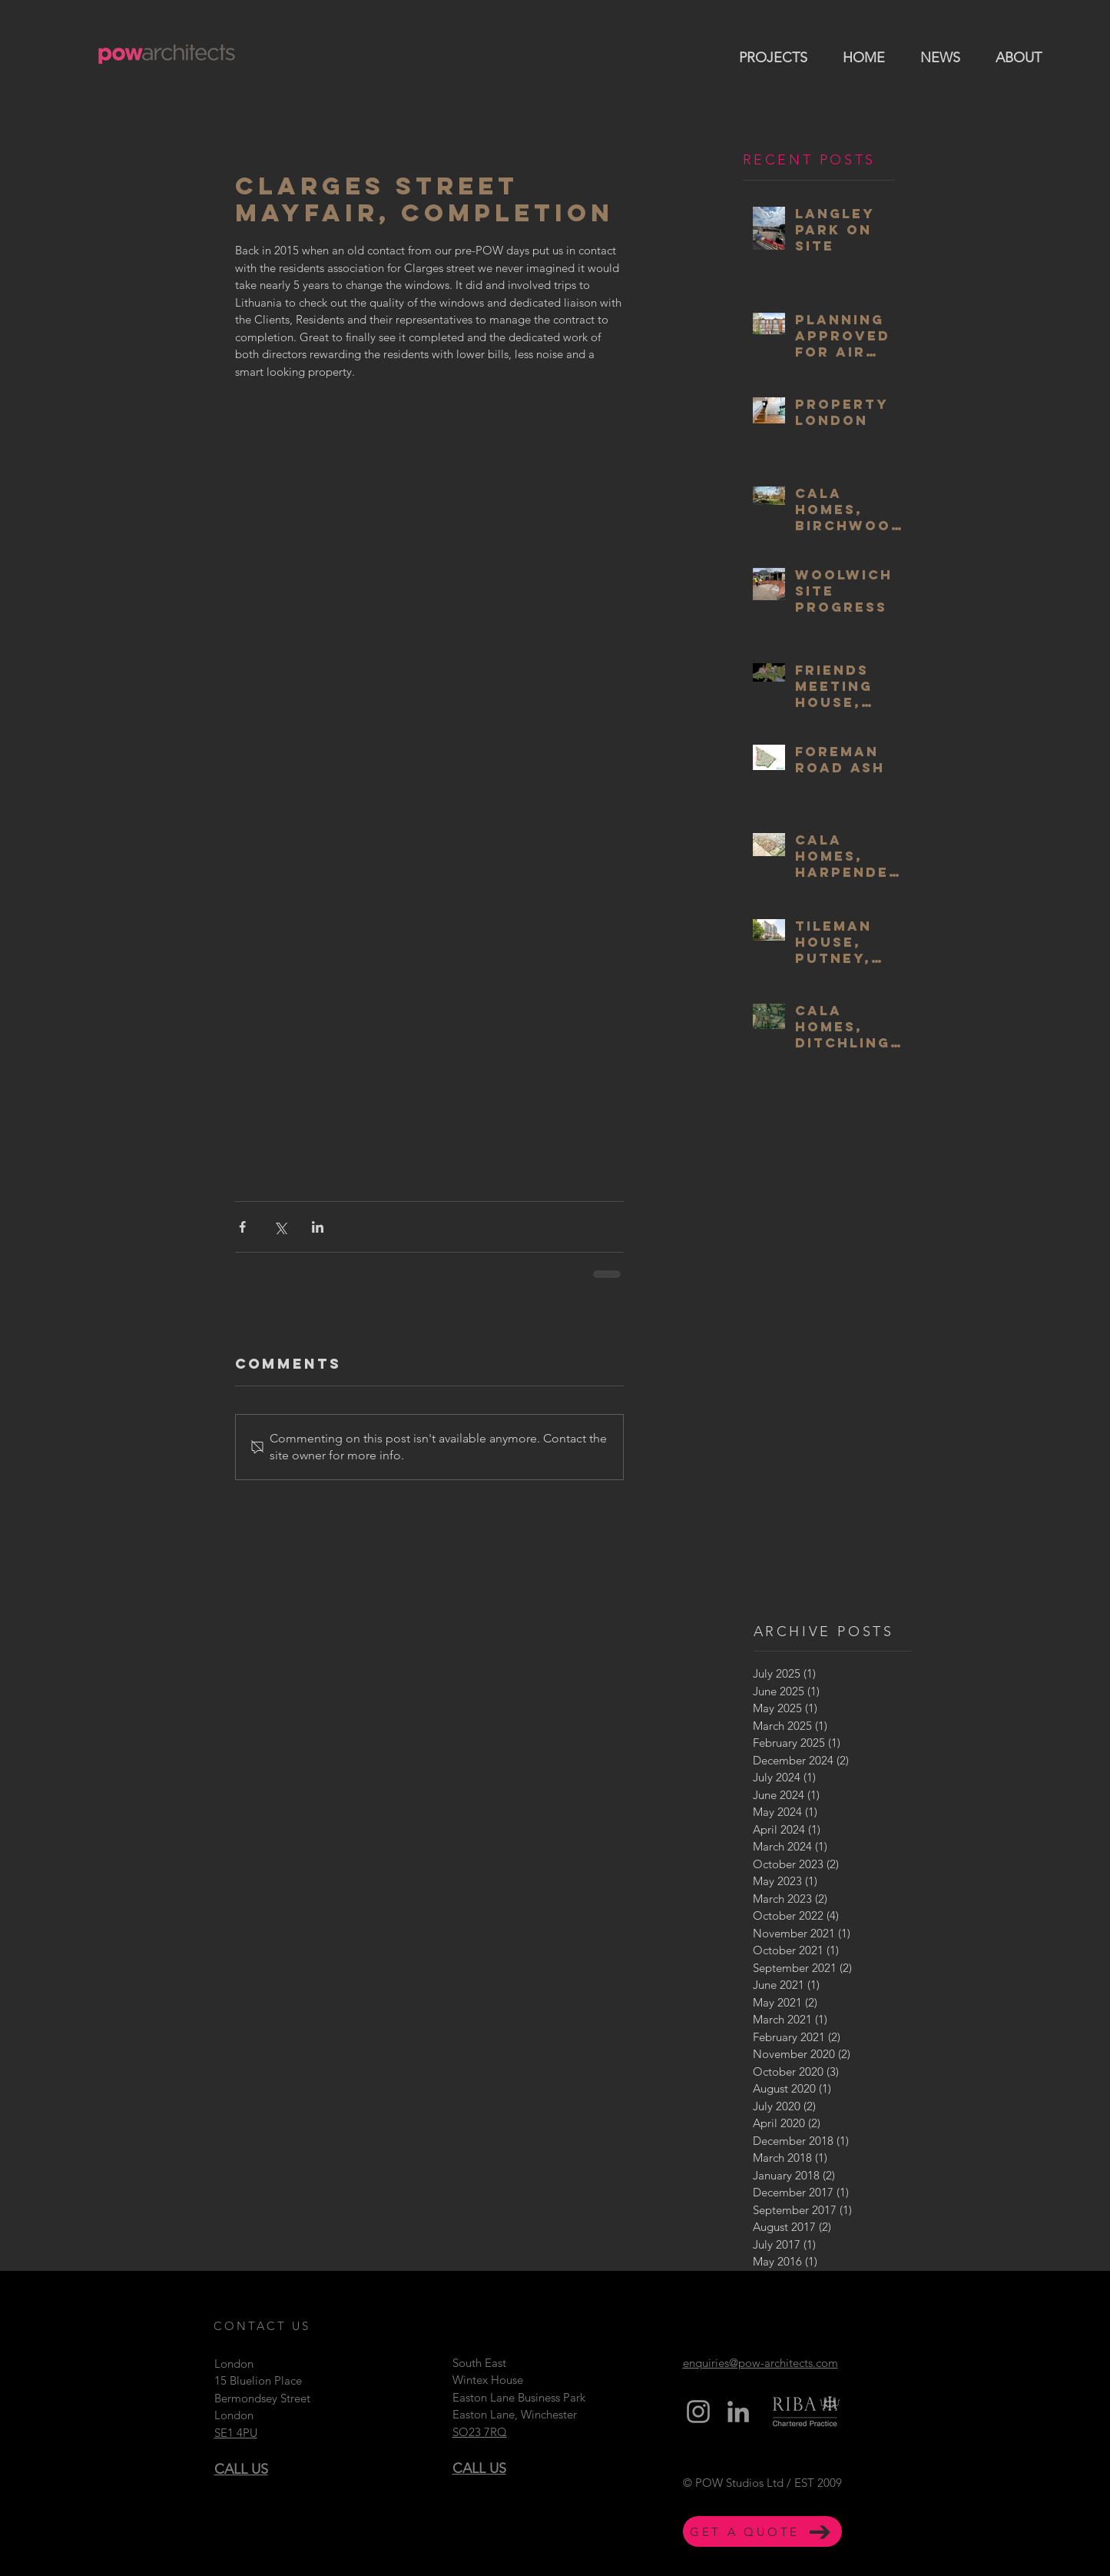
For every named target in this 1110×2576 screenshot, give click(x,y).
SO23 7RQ (479, 2432)
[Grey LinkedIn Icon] (738, 2411)
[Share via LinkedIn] (317, 1227)
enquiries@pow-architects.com (760, 2362)
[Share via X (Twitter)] (280, 1227)
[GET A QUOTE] (762, 2531)
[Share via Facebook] (242, 1227)
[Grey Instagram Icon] (698, 2411)
